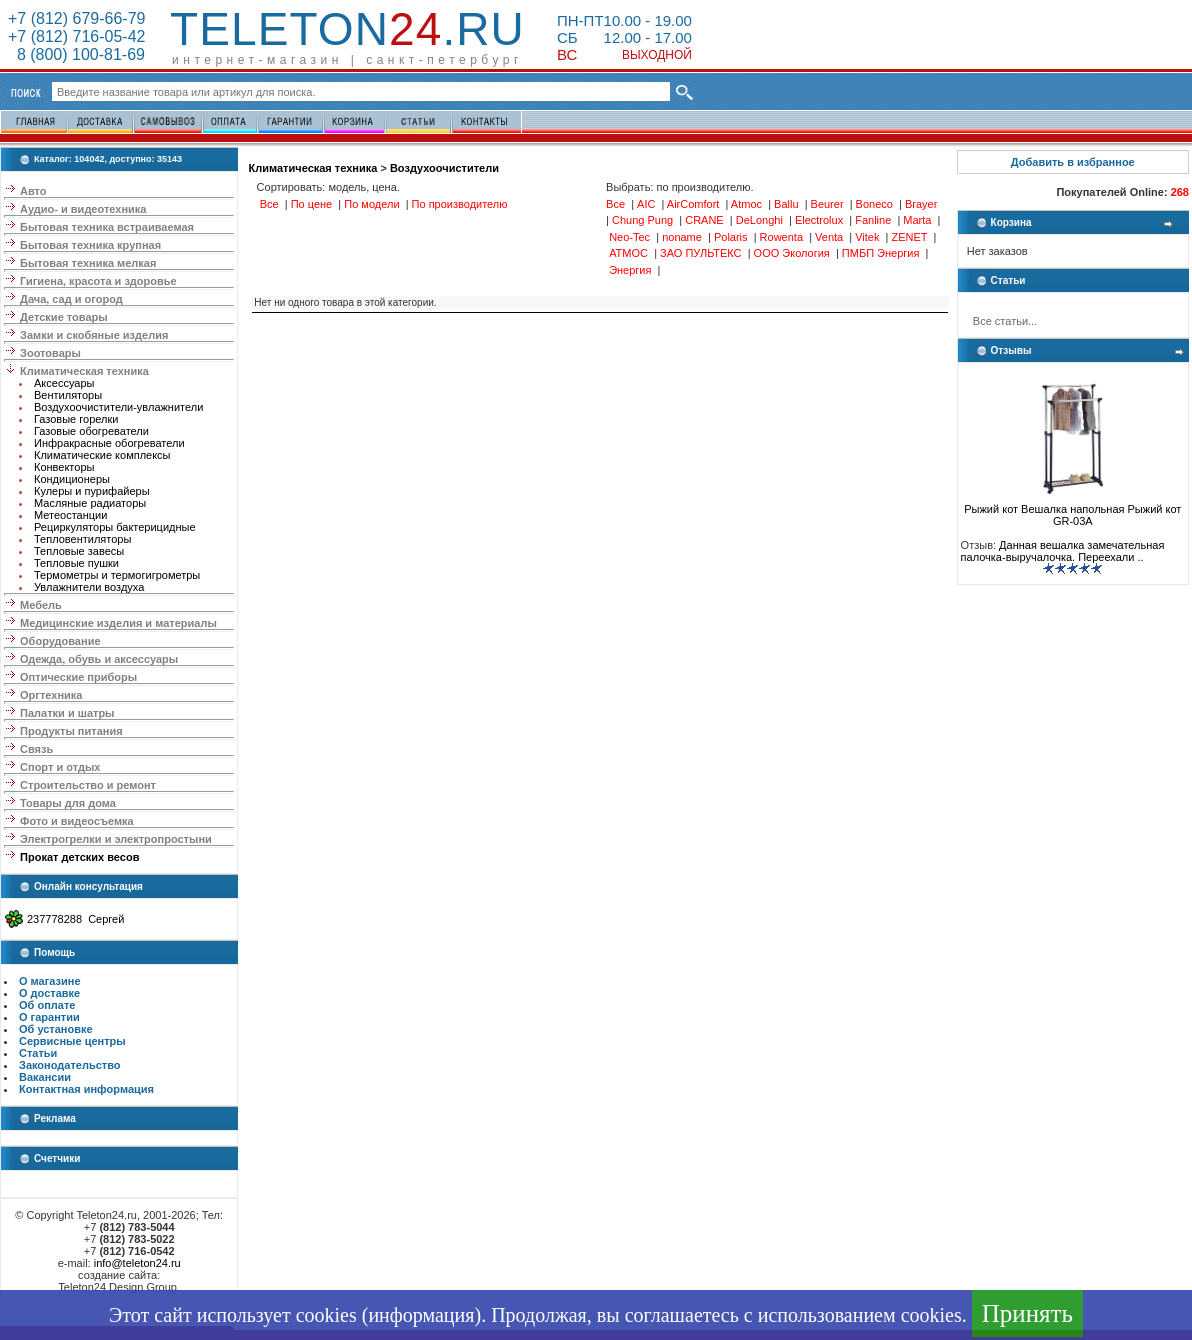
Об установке (56, 1029)
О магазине (50, 981)
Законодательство (70, 1065)
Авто (33, 191)
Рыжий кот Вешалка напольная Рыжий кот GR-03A (1072, 510)
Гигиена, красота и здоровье (98, 281)
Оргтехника (51, 695)
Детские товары (64, 317)
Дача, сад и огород (71, 299)
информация (421, 1315)
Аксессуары (64, 383)
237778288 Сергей (75, 919)
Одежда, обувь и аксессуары (99, 659)
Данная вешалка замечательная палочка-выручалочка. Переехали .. (1063, 551)
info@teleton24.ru (137, 1263)
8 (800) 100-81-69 (76, 54)
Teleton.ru (347, 29)
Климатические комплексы (102, 455)
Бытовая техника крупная (90, 245)
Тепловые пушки (76, 563)
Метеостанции (70, 515)
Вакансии (45, 1077)
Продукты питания (71, 731)
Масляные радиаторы (90, 503)
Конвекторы (64, 467)
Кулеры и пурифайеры (92, 491)
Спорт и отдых (60, 767)
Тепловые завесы (79, 551)
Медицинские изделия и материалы (118, 623)
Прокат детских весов (79, 857)
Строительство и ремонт (88, 785)
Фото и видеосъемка (77, 821)
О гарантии (49, 1017)
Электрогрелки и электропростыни (116, 839)
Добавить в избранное (1073, 162)
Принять (1027, 1313)
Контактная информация (86, 1089)
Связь (36, 749)
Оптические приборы (78, 677)
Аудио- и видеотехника (83, 209)
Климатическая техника (84, 371)
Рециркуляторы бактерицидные (115, 527)
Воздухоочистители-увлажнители (118, 407)
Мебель (41, 605)
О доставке (49, 993)
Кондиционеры (72, 479)
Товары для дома (68, 803)
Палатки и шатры (67, 713)
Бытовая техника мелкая (88, 263)
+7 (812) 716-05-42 (76, 36)
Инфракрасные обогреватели (109, 443)
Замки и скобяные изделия (94, 335)
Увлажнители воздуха (89, 587)
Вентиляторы (68, 395)
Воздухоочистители (444, 168)
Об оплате (47, 1005)
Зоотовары (50, 353)
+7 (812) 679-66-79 (76, 18)
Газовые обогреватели (91, 431)
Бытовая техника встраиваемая (107, 227)
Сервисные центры (72, 1041)
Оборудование (60, 641)
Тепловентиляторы (82, 539)
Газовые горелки (76, 419)
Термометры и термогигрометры (117, 575)
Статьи (38, 1053)
